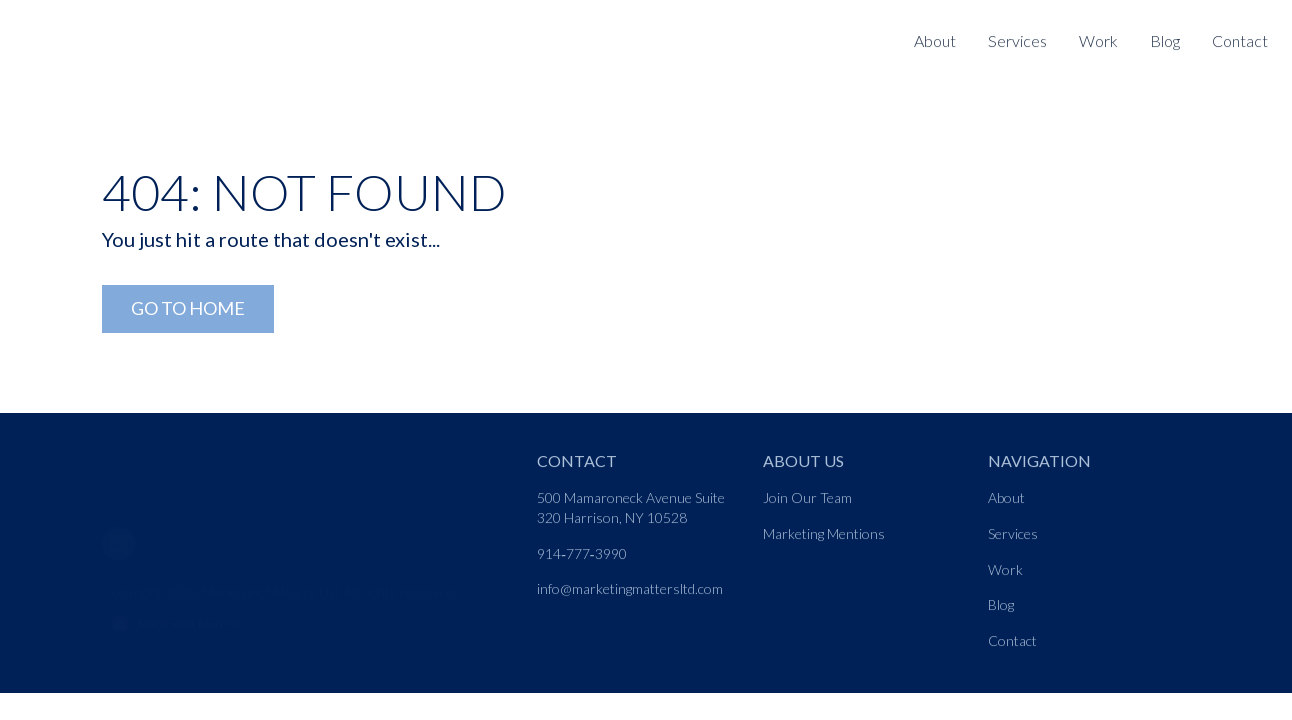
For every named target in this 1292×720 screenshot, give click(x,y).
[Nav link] (1017, 42)
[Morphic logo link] (307, 615)
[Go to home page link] (190, 461)
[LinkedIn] (127, 531)
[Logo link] (128, 26)
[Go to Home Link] (188, 309)
